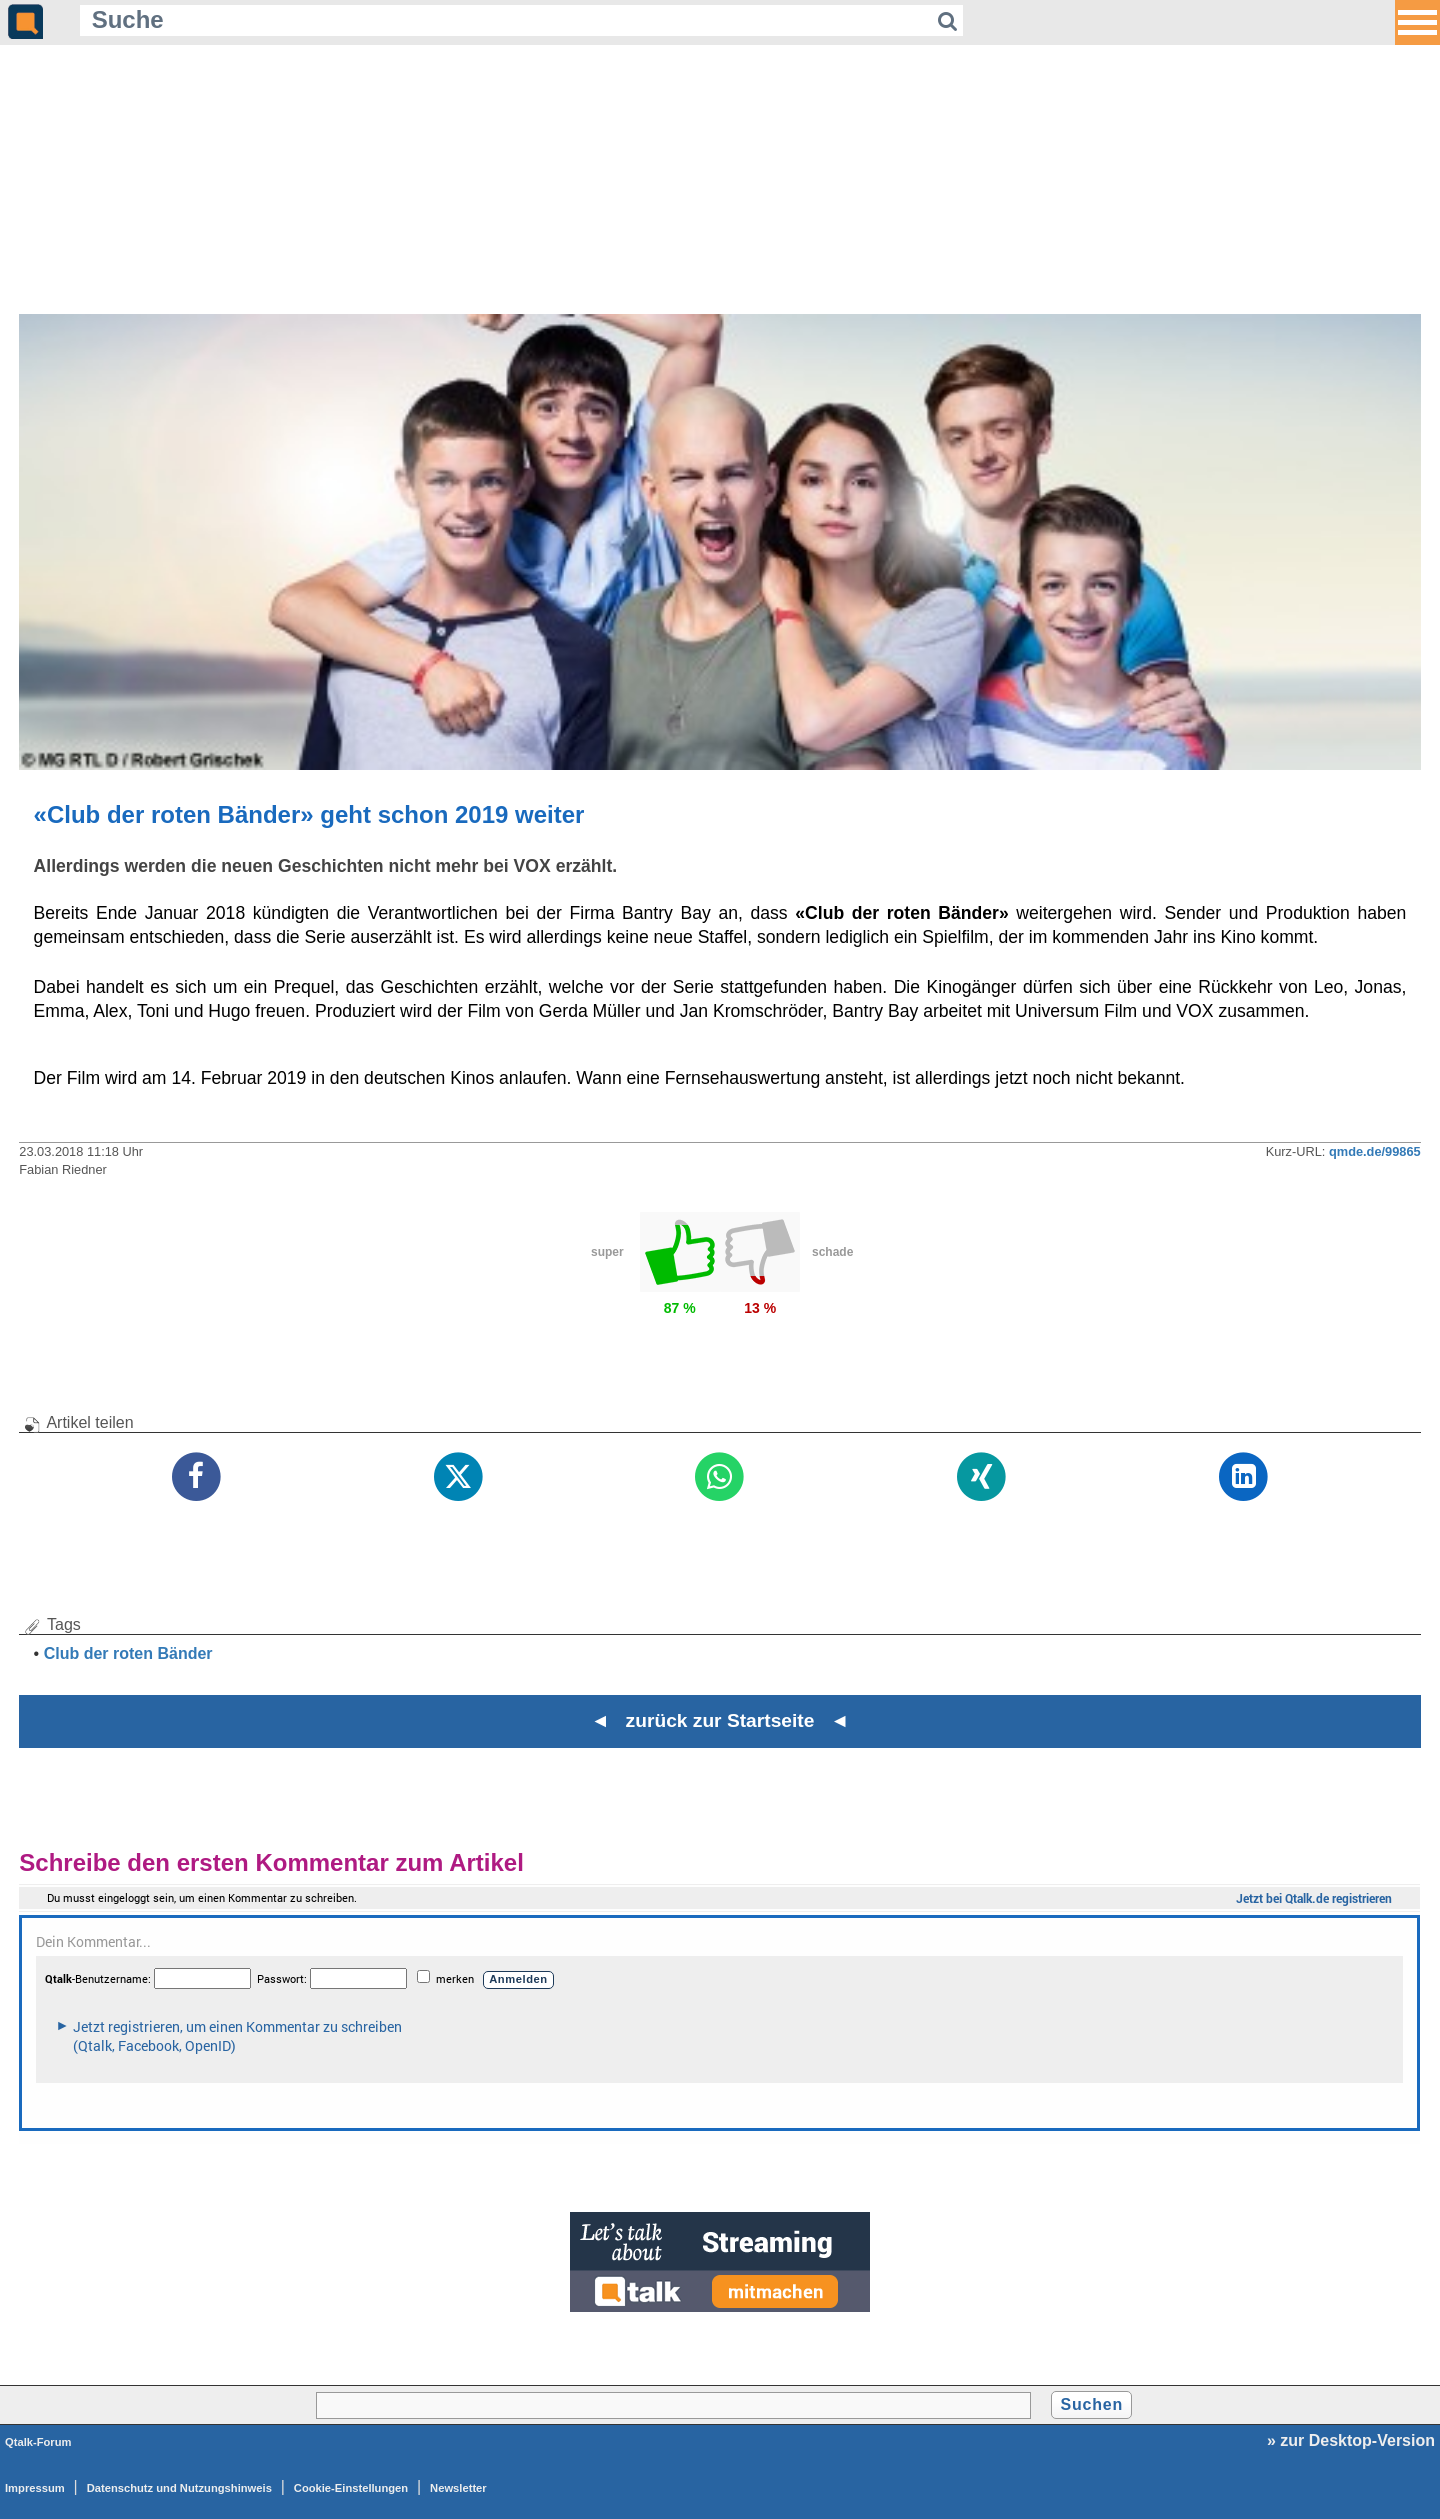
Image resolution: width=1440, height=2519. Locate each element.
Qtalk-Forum (38, 2442)
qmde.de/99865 (1375, 1151)
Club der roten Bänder (128, 1653)
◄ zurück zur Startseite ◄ (720, 1720)
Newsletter (458, 2488)
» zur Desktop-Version (1351, 2440)
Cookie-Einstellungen (351, 2488)
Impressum (35, 2488)
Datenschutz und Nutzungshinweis (179, 2488)
